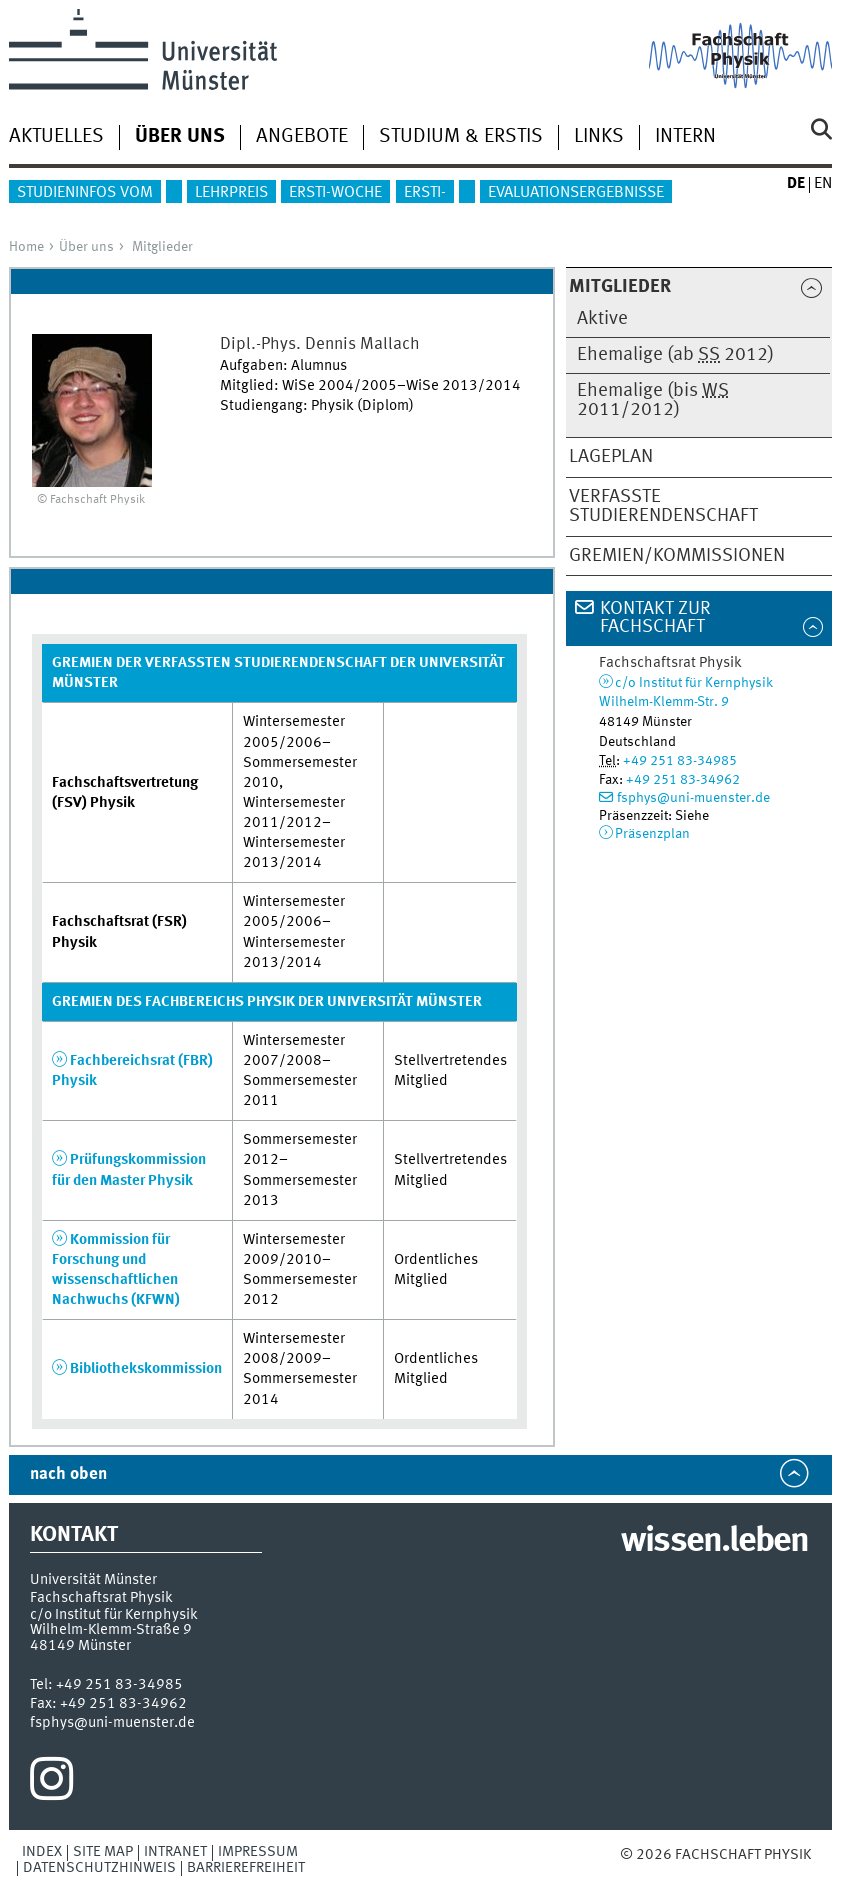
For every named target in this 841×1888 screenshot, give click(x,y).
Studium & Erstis (461, 137)
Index (42, 1852)
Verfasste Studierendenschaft (663, 506)
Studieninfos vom (85, 193)
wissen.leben (714, 1542)
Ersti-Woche (335, 193)
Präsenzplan (652, 834)
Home (26, 247)
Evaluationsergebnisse (576, 193)
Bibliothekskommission (146, 1369)
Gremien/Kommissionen (677, 556)
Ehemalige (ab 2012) (675, 355)
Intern (685, 137)
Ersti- (425, 193)
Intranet (175, 1852)
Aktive (602, 319)
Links (599, 137)
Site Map (103, 1852)
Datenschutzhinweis (99, 1868)
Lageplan (611, 457)
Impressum (258, 1852)
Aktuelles (56, 137)
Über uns (86, 247)
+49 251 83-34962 (683, 780)
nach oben (68, 1474)
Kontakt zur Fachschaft (655, 618)
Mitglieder (162, 247)
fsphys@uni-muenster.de (693, 798)
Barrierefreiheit (246, 1868)
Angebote (302, 137)
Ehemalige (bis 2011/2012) (653, 400)
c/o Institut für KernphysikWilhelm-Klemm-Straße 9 (114, 1622)
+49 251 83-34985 (680, 761)
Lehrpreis (231, 193)
